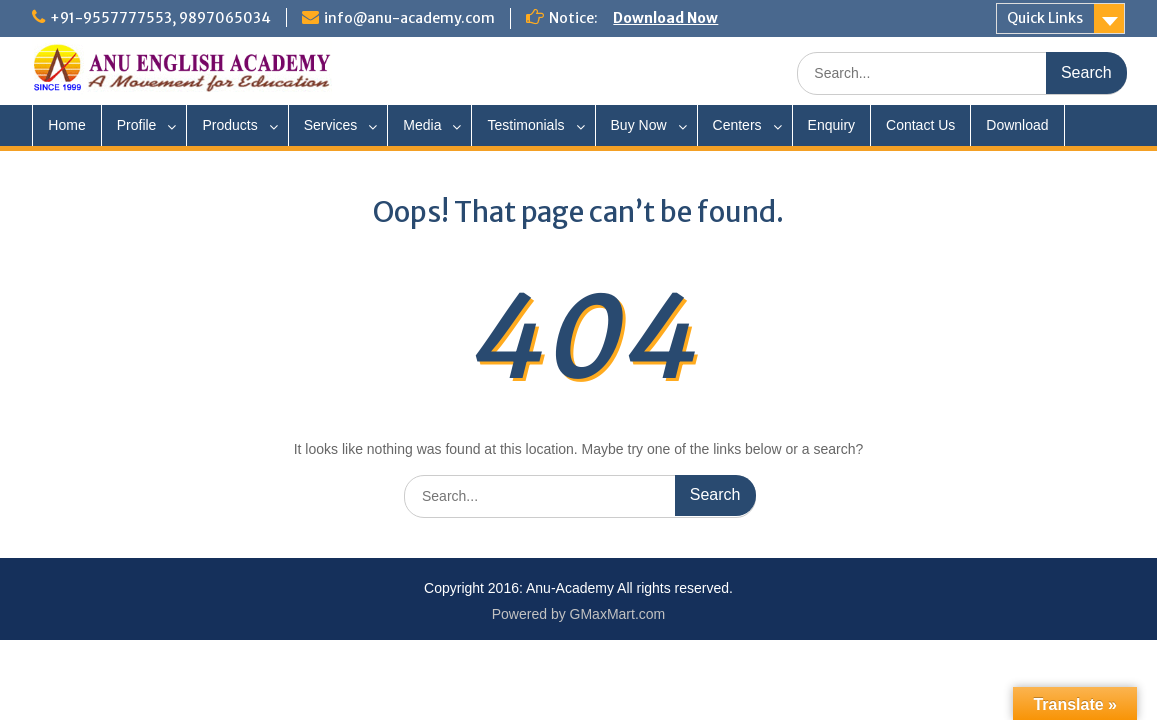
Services (331, 125)
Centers (737, 125)
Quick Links (1045, 18)
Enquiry (831, 125)
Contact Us (920, 125)
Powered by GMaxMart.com (579, 614)
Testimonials (525, 125)
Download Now (665, 18)
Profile (137, 125)
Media (422, 125)
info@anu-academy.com (409, 18)
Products (229, 125)
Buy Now (639, 125)
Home (66, 125)
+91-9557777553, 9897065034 (160, 18)
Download (1017, 125)
